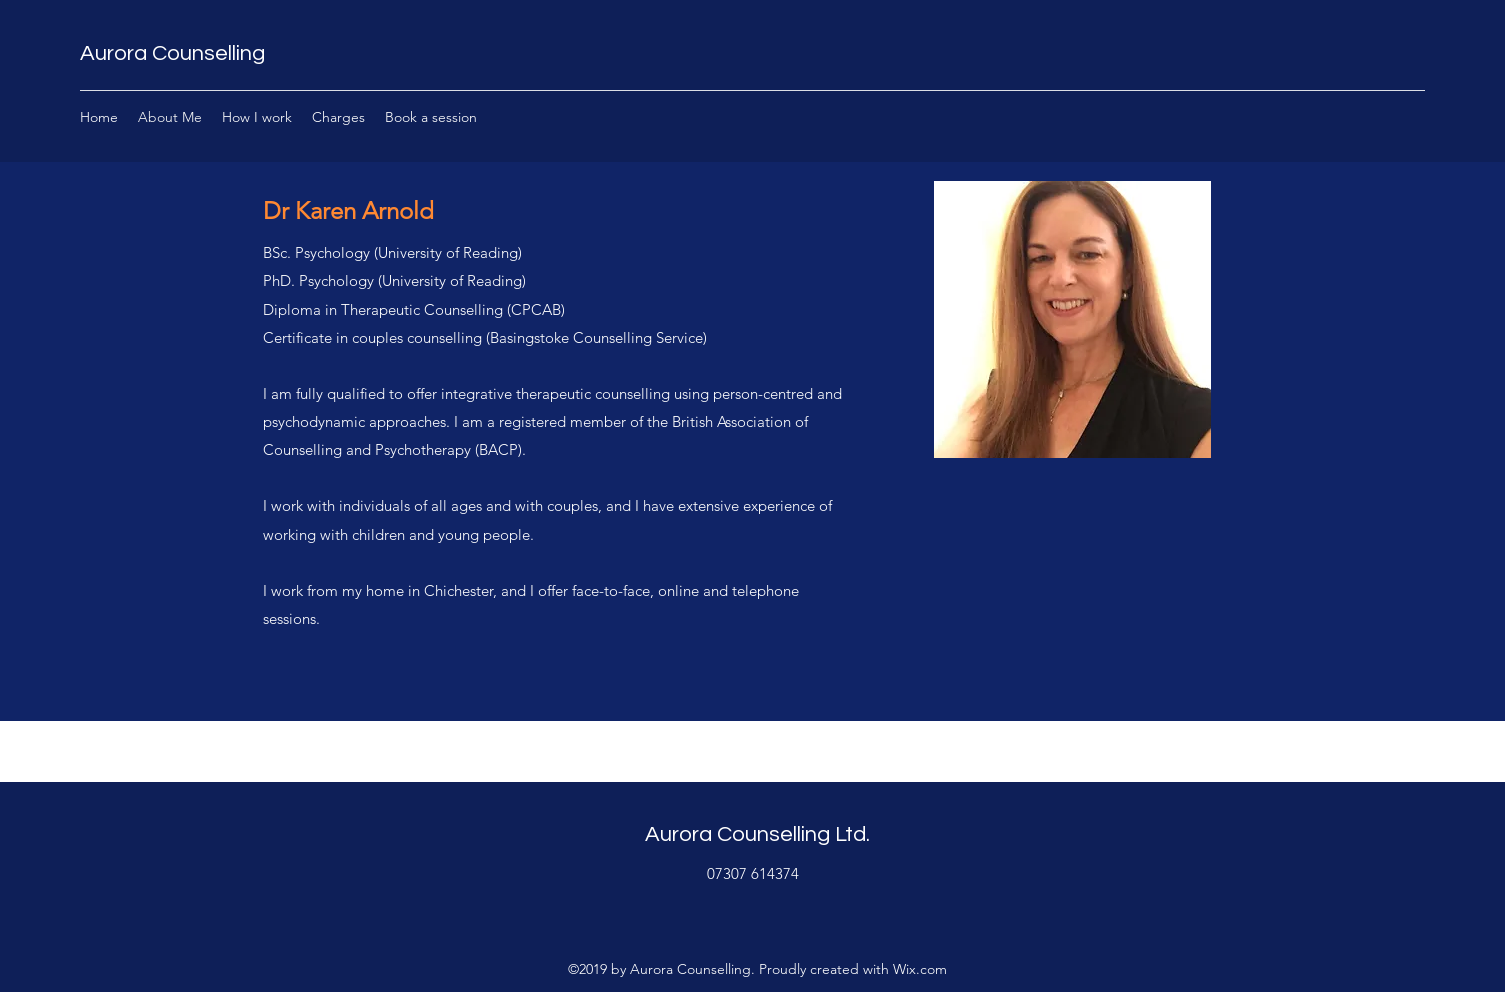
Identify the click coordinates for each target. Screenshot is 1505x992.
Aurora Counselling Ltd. (757, 834)
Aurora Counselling (172, 53)
